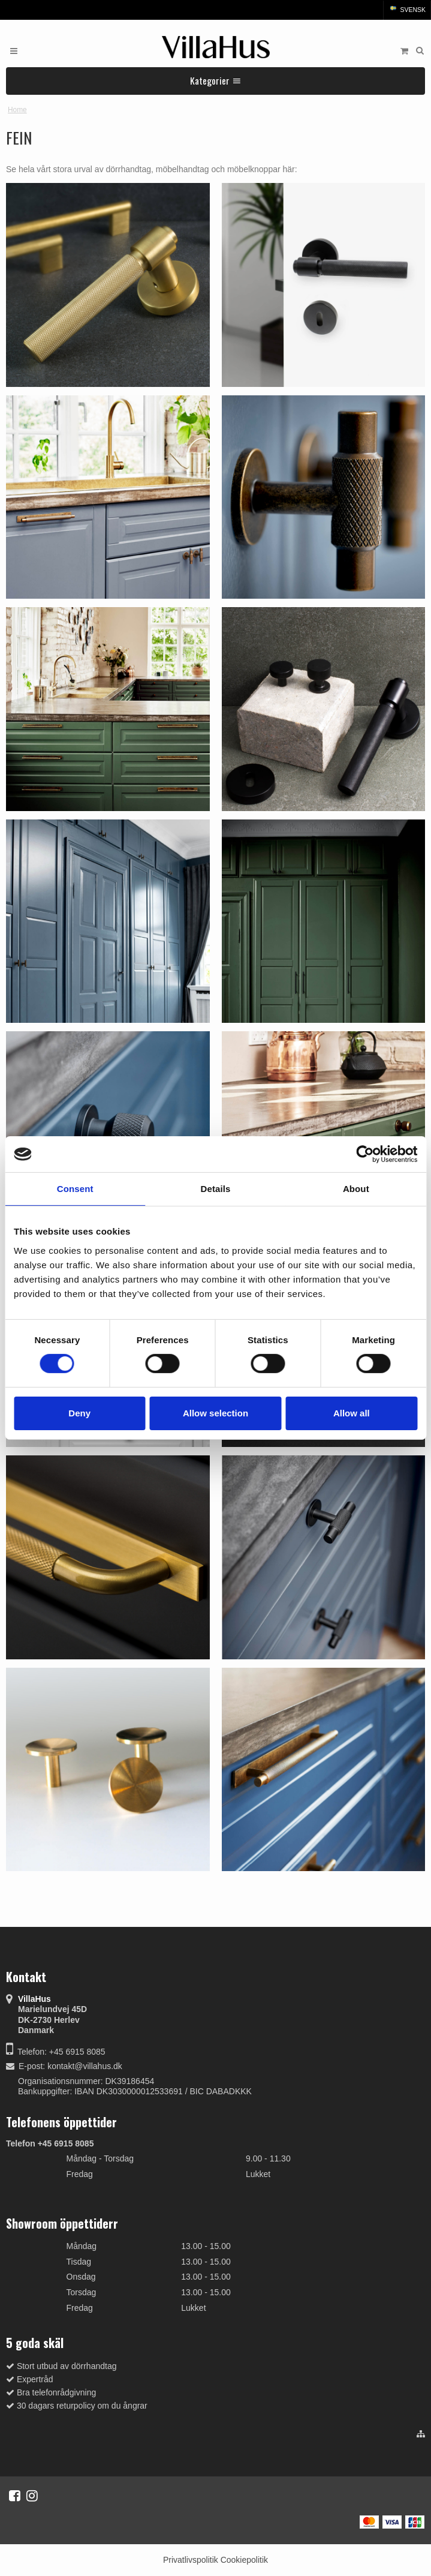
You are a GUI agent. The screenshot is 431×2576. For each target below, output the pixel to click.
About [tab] (356, 1189)
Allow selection (215, 1413)
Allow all (351, 1413)
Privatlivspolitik (190, 2560)
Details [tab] (216, 1189)
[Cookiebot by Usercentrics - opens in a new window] (364, 1154)
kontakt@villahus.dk (84, 2066)
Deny (79, 1413)
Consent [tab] (75, 1189)
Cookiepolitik (244, 2560)
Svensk (407, 9)
